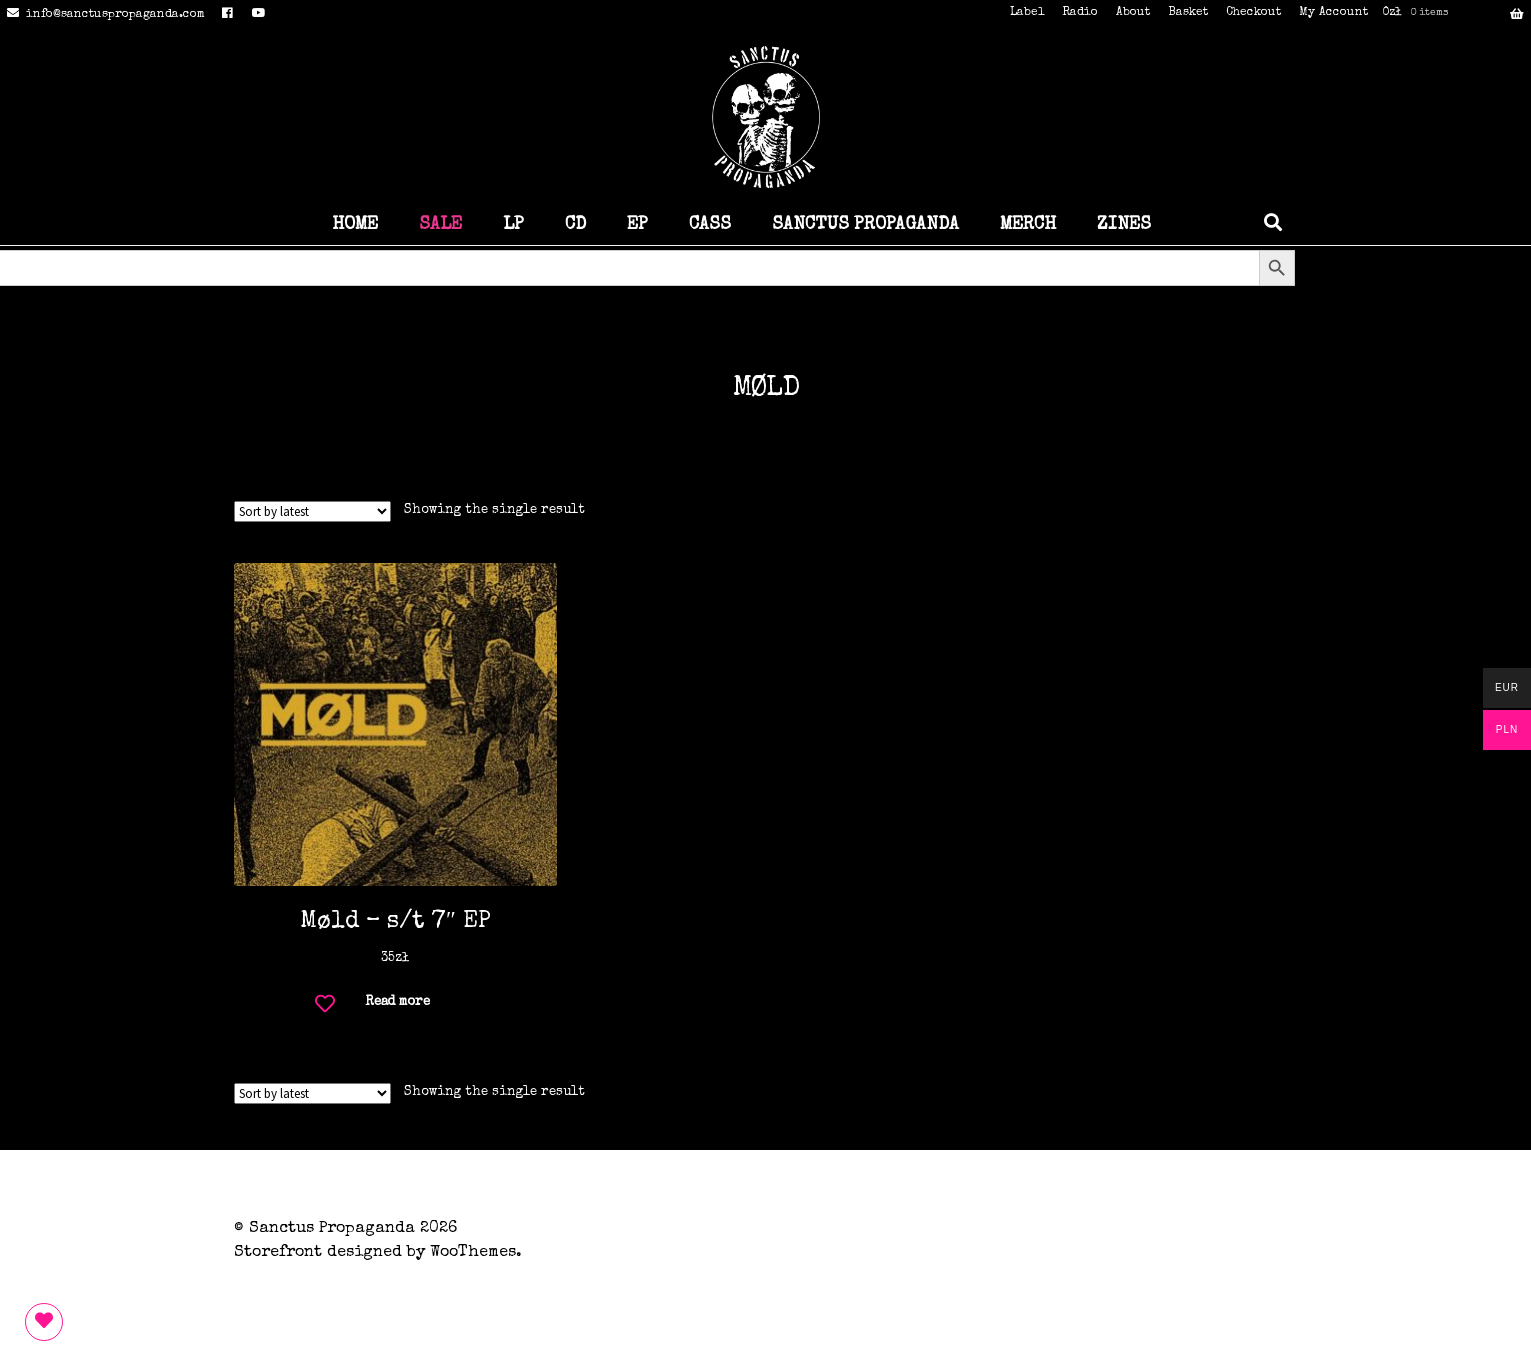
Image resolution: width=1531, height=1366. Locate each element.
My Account (1333, 13)
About (1133, 13)
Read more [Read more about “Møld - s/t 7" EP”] (397, 1002)
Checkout (1253, 13)
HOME (355, 225)
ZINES (1124, 225)
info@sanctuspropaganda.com (102, 15)
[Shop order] (312, 511)
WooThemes (473, 1253)
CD (575, 225)
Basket (1188, 13)
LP (513, 225)
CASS (710, 225)
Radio (1080, 13)
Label (1027, 13)
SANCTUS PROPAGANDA (865, 225)
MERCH (1028, 225)
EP (637, 225)
